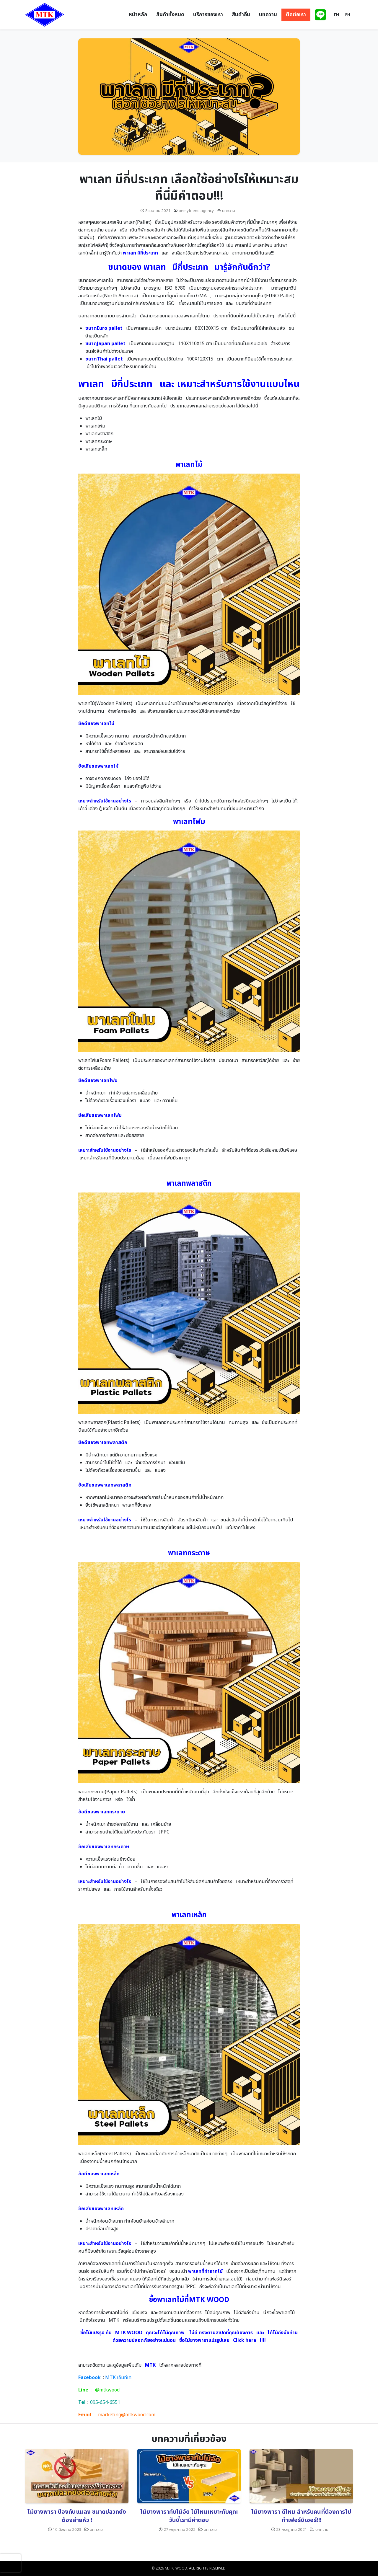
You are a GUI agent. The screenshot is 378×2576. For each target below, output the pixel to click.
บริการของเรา (208, 15)
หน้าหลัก (138, 15)
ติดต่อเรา (296, 15)
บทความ (268, 15)
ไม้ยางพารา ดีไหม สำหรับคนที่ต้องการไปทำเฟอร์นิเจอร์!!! (301, 2516)
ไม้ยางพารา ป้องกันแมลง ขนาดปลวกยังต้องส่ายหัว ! (76, 2516)
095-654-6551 (105, 2402)
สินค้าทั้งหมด (170, 15)
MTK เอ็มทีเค (118, 2377)
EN (347, 15)
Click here (245, 2340)
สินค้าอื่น (241, 15)
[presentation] (10, 2563)
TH (336, 15)
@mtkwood (107, 2390)
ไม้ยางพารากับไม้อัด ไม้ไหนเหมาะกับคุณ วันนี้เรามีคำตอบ (189, 2516)
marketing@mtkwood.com (126, 2414)
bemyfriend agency (196, 211)
